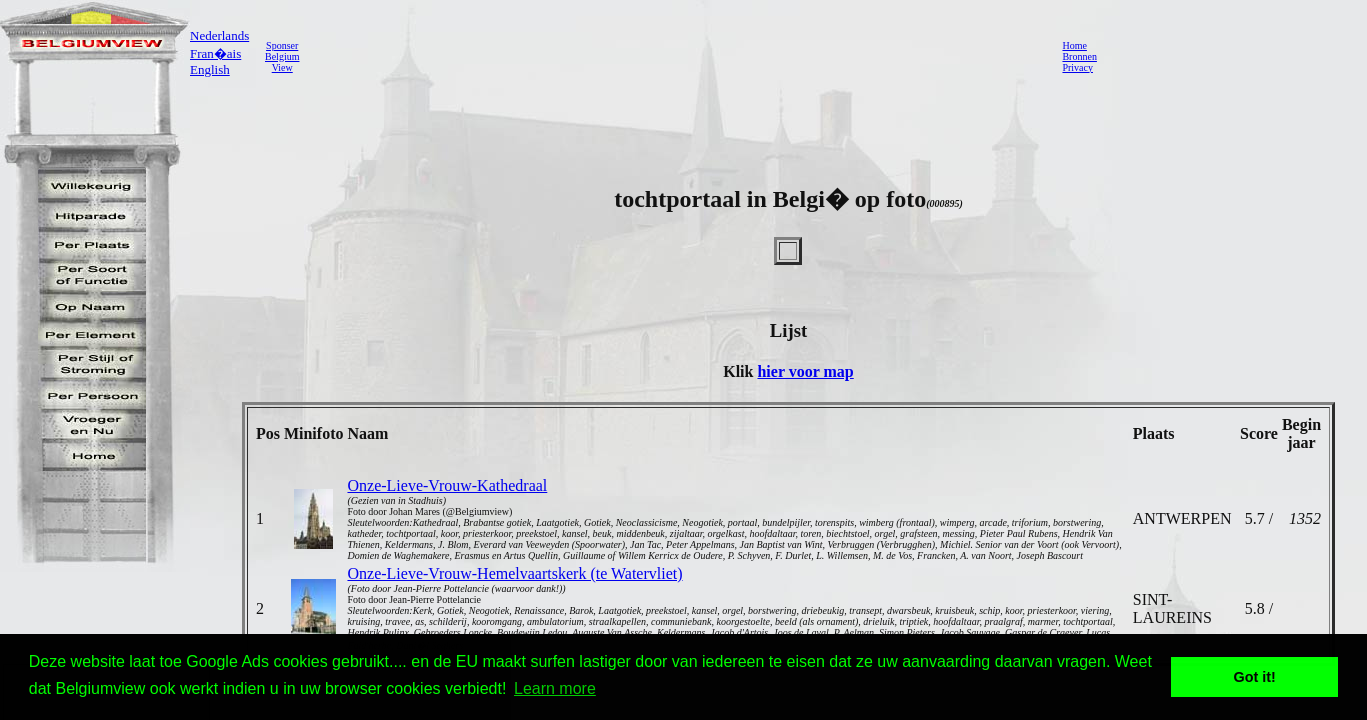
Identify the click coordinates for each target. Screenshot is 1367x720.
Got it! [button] (1255, 677)
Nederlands (219, 35)
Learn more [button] (555, 688)
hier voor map (805, 371)
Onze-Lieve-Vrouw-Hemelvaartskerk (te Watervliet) (514, 573)
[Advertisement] (675, 56)
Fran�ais (215, 53)
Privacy (1077, 67)
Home (1074, 45)
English (210, 69)
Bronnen (1079, 56)
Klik (740, 371)
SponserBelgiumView (282, 56)
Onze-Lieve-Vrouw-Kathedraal (447, 485)
